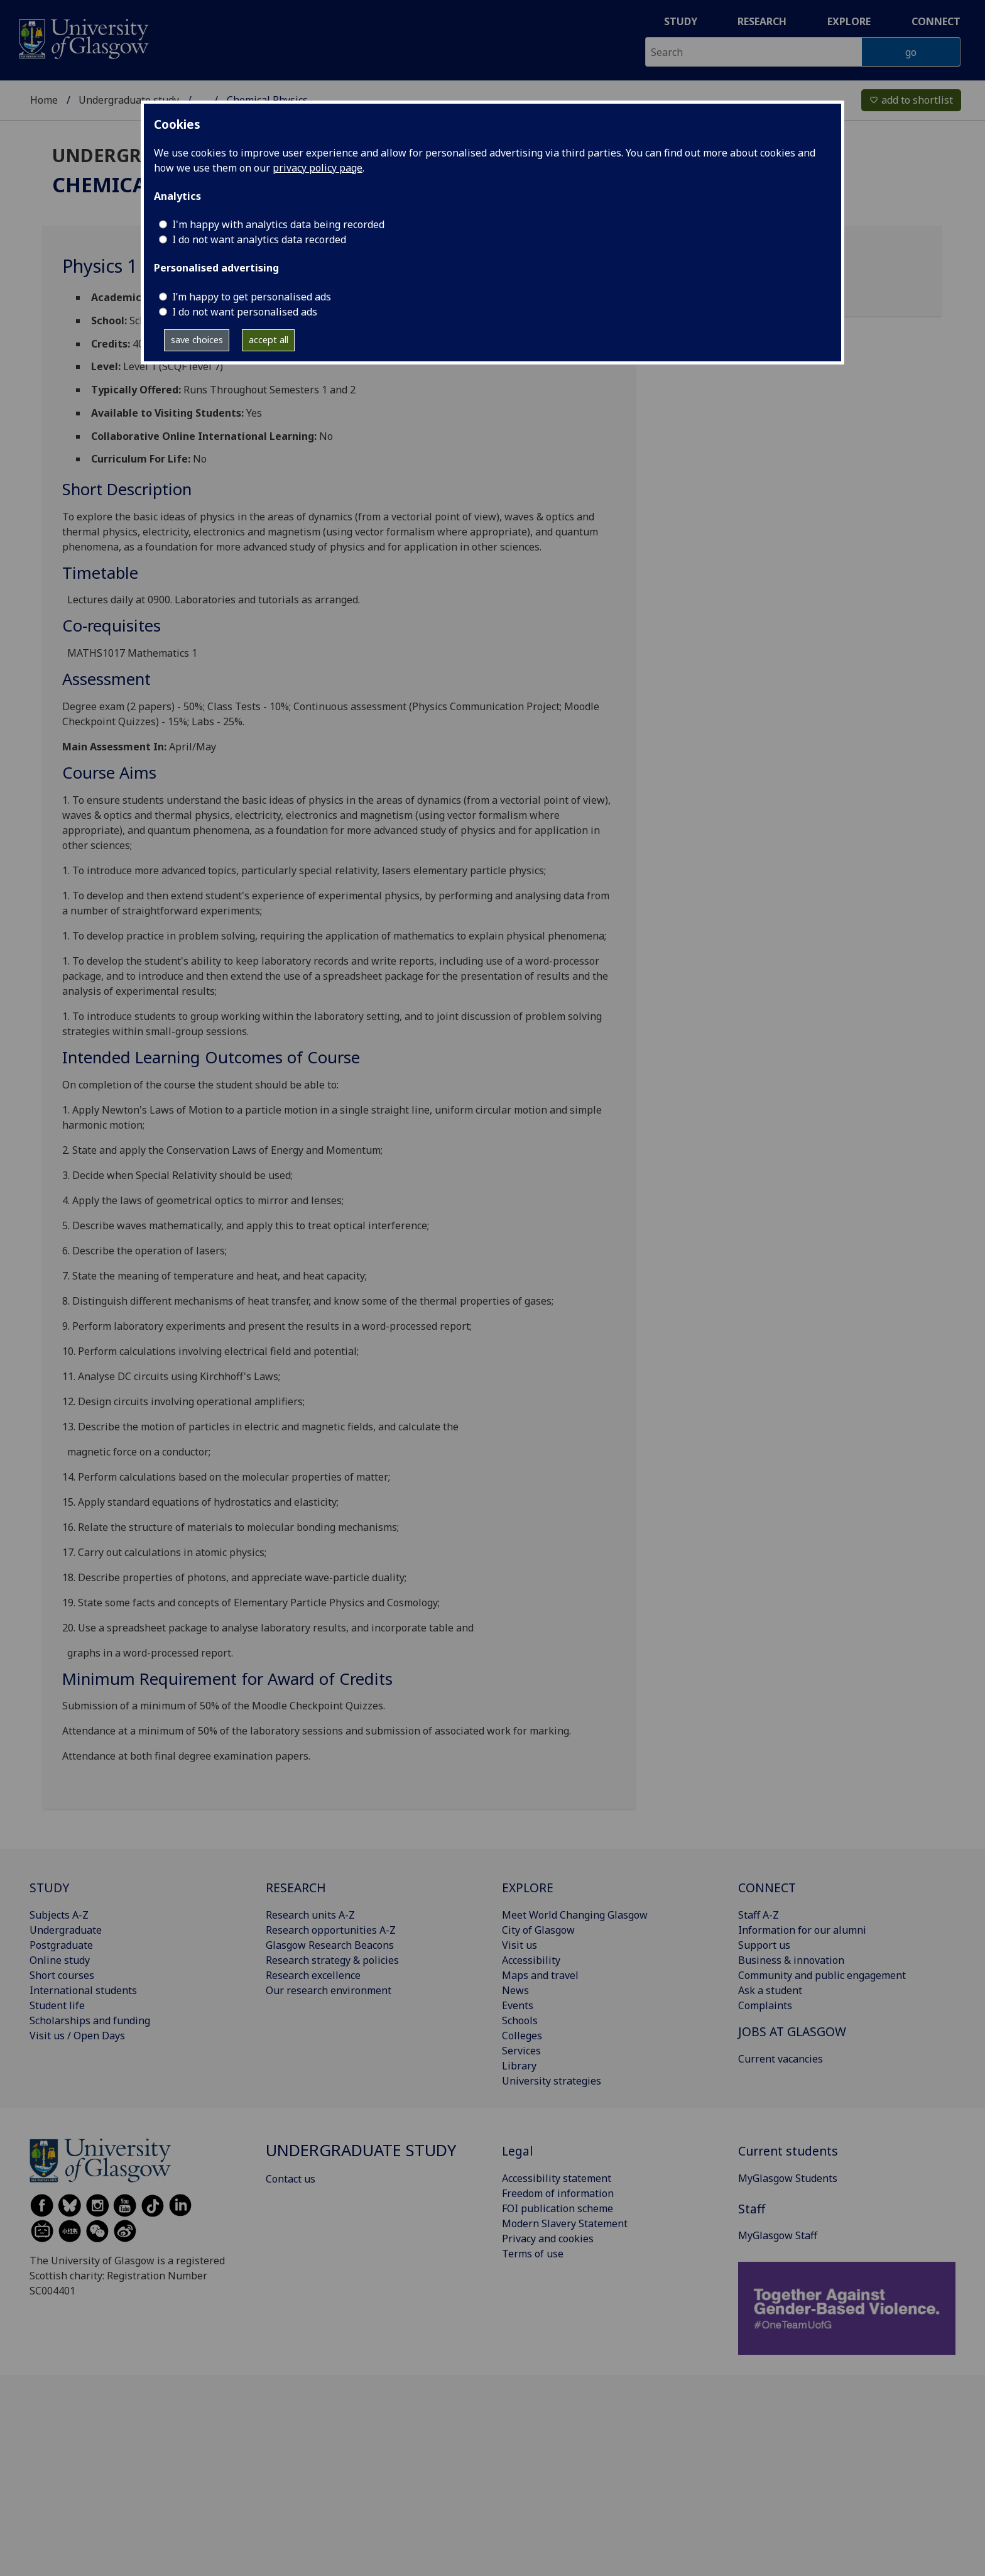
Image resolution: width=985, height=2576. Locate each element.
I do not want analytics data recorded (259, 239)
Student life (57, 2005)
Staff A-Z (758, 1915)
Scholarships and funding (90, 2020)
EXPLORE (527, 1887)
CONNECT (767, 1887)
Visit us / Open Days (77, 2035)
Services (521, 2051)
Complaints (765, 2005)
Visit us (519, 1945)
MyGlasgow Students (787, 2178)
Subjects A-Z (59, 1915)
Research (761, 21)
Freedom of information (558, 2193)
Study (680, 21)
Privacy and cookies (548, 2238)
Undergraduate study (129, 100)
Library (519, 2066)
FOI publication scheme (557, 2208)
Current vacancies (780, 2059)
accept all (268, 340)
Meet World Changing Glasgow (575, 1915)
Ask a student (770, 1990)
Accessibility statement (556, 2178)
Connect (936, 21)
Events (517, 2005)
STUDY (49, 1887)
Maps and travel (540, 1975)
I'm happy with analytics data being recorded (278, 224)
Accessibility (531, 1960)
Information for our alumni (802, 1930)
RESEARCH (296, 1887)
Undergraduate (66, 1930)
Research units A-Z (310, 1915)
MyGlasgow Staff (777, 2235)
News (515, 1990)
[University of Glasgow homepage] (82, 37)
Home (44, 100)
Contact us (290, 2179)
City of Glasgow (538, 1930)
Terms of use (532, 2254)
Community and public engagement (822, 1975)
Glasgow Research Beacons (330, 1945)
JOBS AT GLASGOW (792, 2031)
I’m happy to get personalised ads (251, 297)
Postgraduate (61, 1945)
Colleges (522, 2035)
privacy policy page (317, 168)
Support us (764, 1945)
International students (83, 1990)
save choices (197, 340)
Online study (60, 1960)
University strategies (551, 2081)
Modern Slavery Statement (565, 2223)
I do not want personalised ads (244, 312)
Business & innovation (791, 1960)
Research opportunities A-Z (331, 1930)
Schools (520, 2020)
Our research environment (328, 1990)
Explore (849, 21)
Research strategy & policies (332, 1960)
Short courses (62, 1975)
